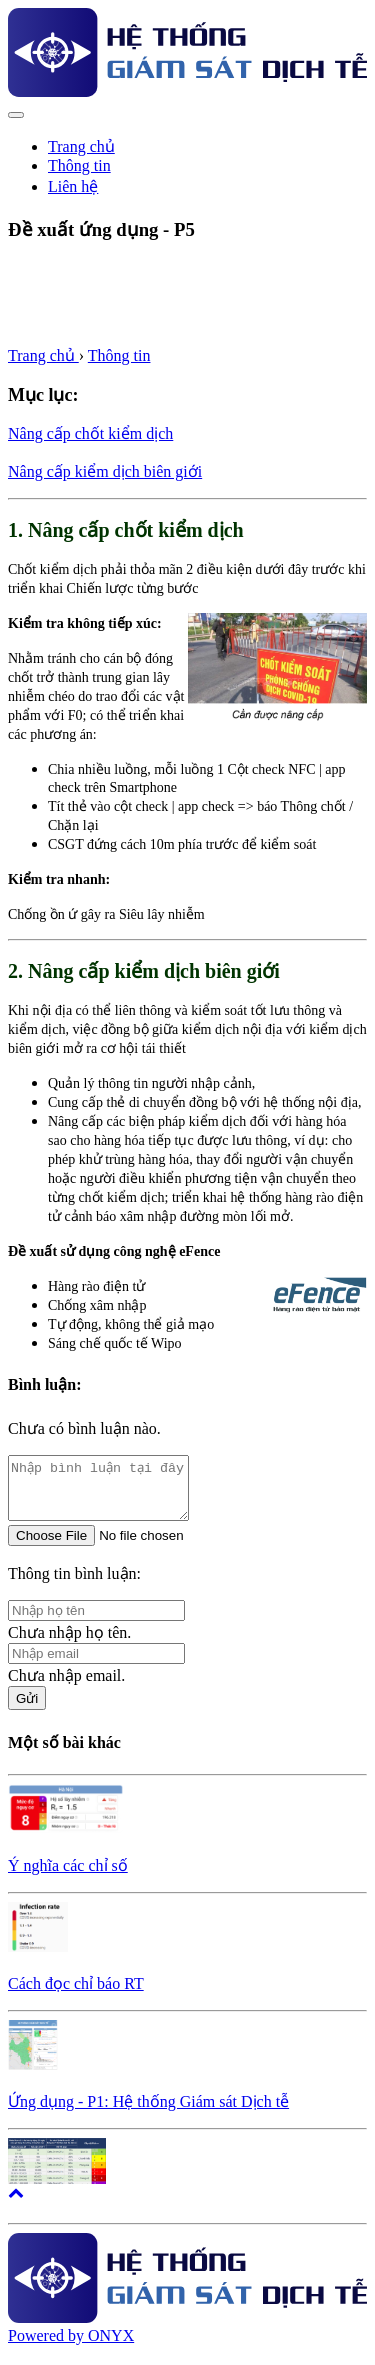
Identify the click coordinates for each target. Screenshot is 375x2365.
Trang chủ (81, 146)
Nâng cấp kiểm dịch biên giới (105, 471)
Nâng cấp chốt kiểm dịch (90, 433)
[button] (16, 2204)
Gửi (27, 1710)
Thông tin (119, 355)
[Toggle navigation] (16, 115)
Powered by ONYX (71, 2347)
